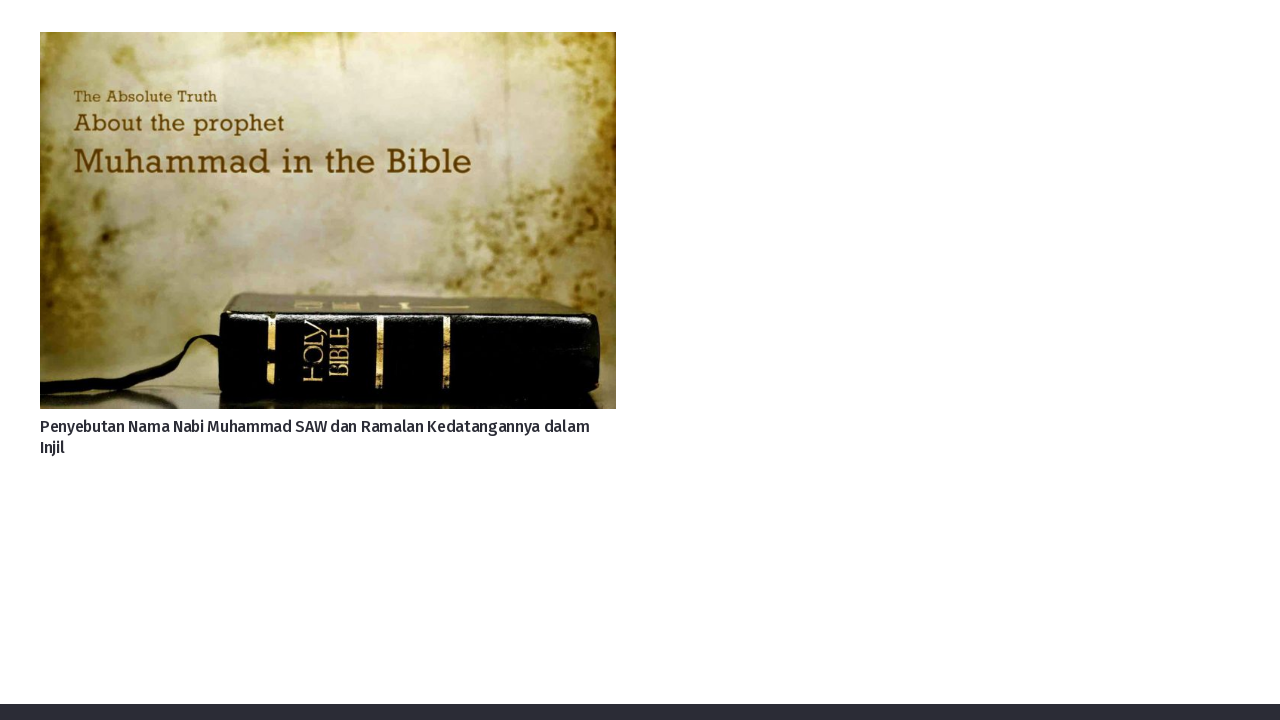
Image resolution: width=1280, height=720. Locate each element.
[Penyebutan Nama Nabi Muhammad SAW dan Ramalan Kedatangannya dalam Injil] (328, 48)
